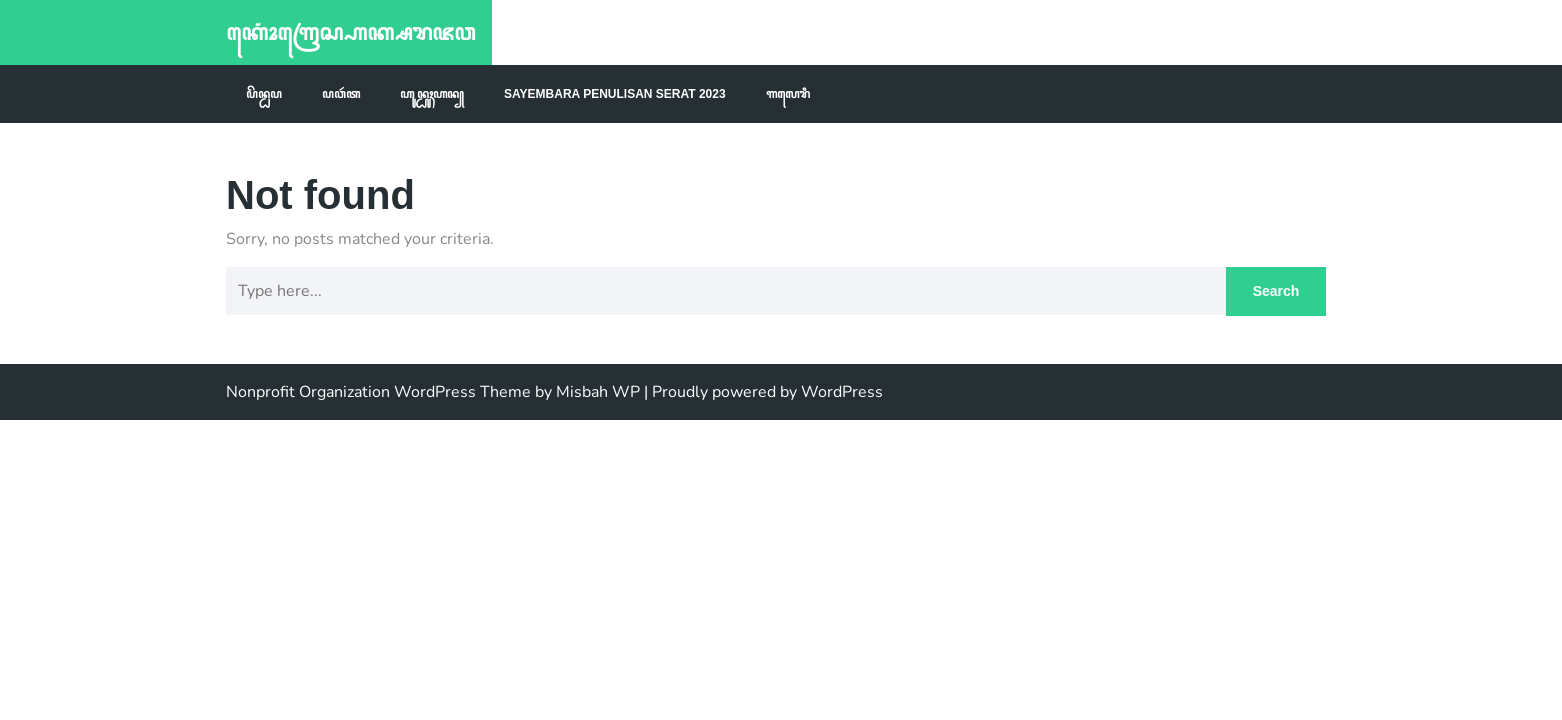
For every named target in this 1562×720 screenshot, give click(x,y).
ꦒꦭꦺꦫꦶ (788, 94)
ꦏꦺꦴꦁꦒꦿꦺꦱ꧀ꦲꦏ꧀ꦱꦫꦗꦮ (350, 32)
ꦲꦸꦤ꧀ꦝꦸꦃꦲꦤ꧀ (432, 94)
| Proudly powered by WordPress (763, 392)
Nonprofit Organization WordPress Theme (378, 392)
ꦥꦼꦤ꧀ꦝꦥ (264, 94)
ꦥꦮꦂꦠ (341, 94)
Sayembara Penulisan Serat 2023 (615, 94)
